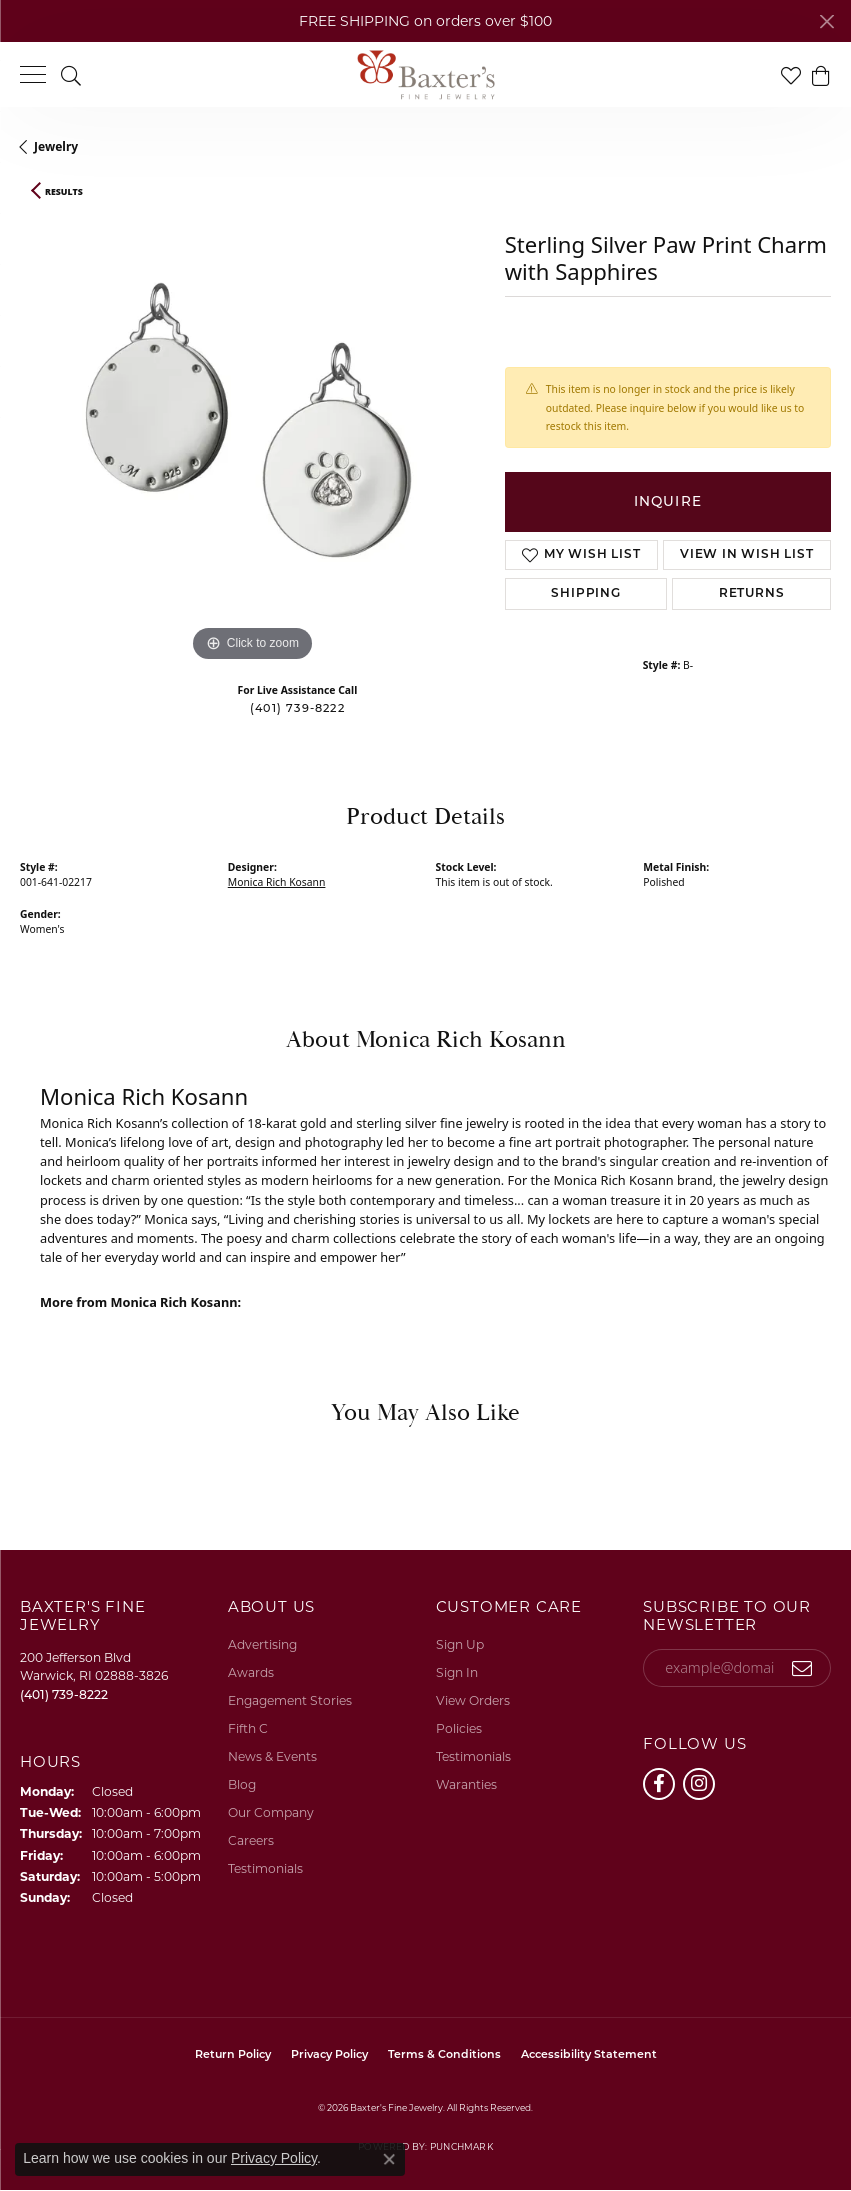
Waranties (466, 1784)
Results (64, 192)
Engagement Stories (290, 1700)
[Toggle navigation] (33, 74)
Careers (251, 1840)
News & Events (272, 1756)
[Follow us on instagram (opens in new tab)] (699, 1784)
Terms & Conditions (444, 2055)
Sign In (457, 1672)
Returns (752, 594)
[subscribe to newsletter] (802, 1668)
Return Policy (233, 2055)
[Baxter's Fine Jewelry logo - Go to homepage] (426, 75)
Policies (459, 1728)
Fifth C (248, 1728)
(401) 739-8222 (297, 709)
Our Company (271, 1812)
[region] (252, 434)
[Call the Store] (64, 1694)
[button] (71, 74)
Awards (251, 1672)
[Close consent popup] (389, 2159)
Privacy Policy (329, 2055)
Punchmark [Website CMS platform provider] (461, 2146)
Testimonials (265, 1868)
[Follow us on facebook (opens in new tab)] (659, 1784)
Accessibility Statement (589, 2055)
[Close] (826, 21)
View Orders (473, 1700)
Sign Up (460, 1644)
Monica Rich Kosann (277, 882)
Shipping (585, 594)
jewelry (56, 146)
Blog (242, 1784)
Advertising (262, 1644)
